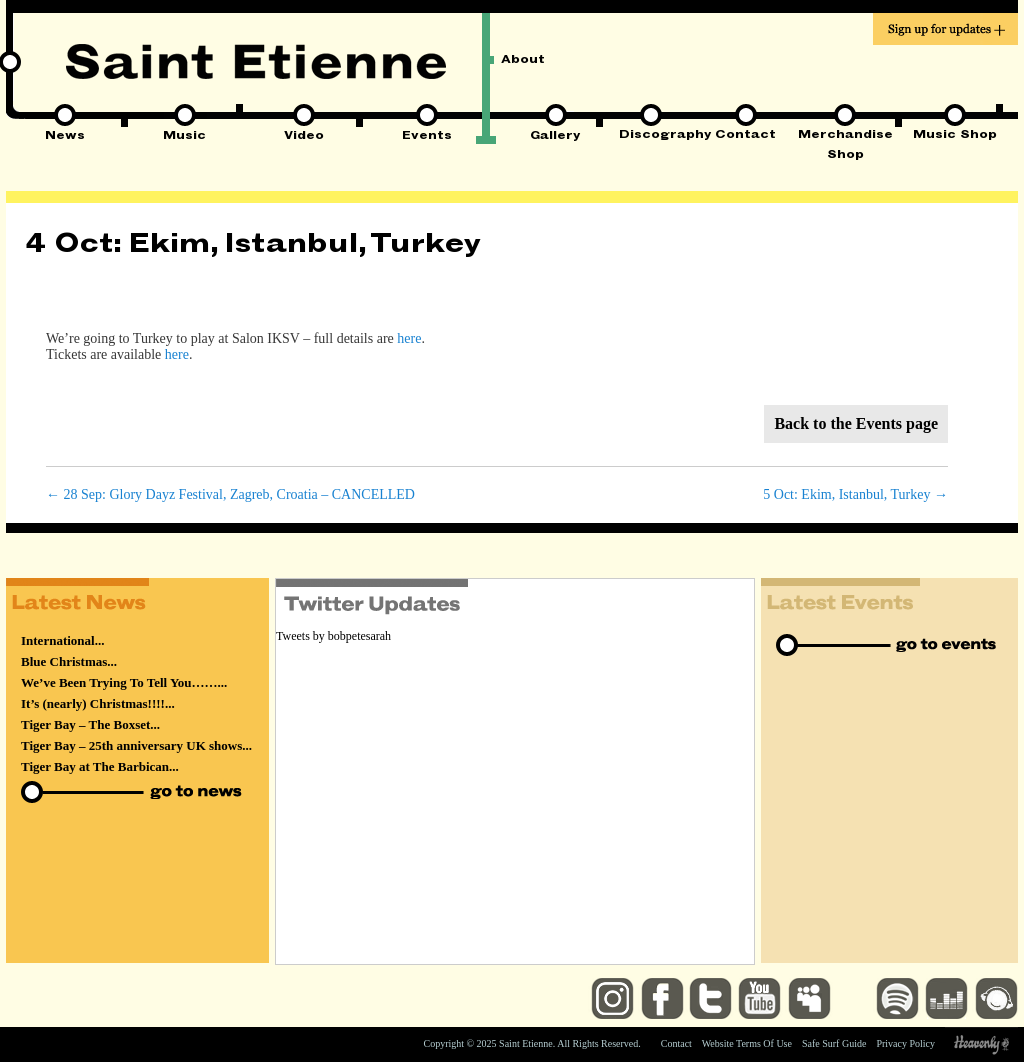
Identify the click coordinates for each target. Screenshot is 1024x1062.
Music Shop (955, 136)
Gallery (555, 137)
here (409, 338)
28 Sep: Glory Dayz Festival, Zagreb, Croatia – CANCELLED (230, 494)
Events (427, 137)
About (523, 61)
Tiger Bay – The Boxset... (90, 724)
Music (184, 137)
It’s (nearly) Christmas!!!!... (98, 703)
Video (304, 137)
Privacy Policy (905, 1043)
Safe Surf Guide (834, 1043)
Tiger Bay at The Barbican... (100, 766)
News (65, 137)
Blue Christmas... (69, 661)
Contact (745, 136)
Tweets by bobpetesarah (333, 636)
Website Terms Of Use (747, 1043)
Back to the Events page (856, 423)
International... (62, 640)
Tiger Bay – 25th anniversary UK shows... (136, 745)
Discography (650, 136)
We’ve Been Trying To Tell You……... (124, 682)
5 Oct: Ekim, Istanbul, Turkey (855, 494)
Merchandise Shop (845, 137)
